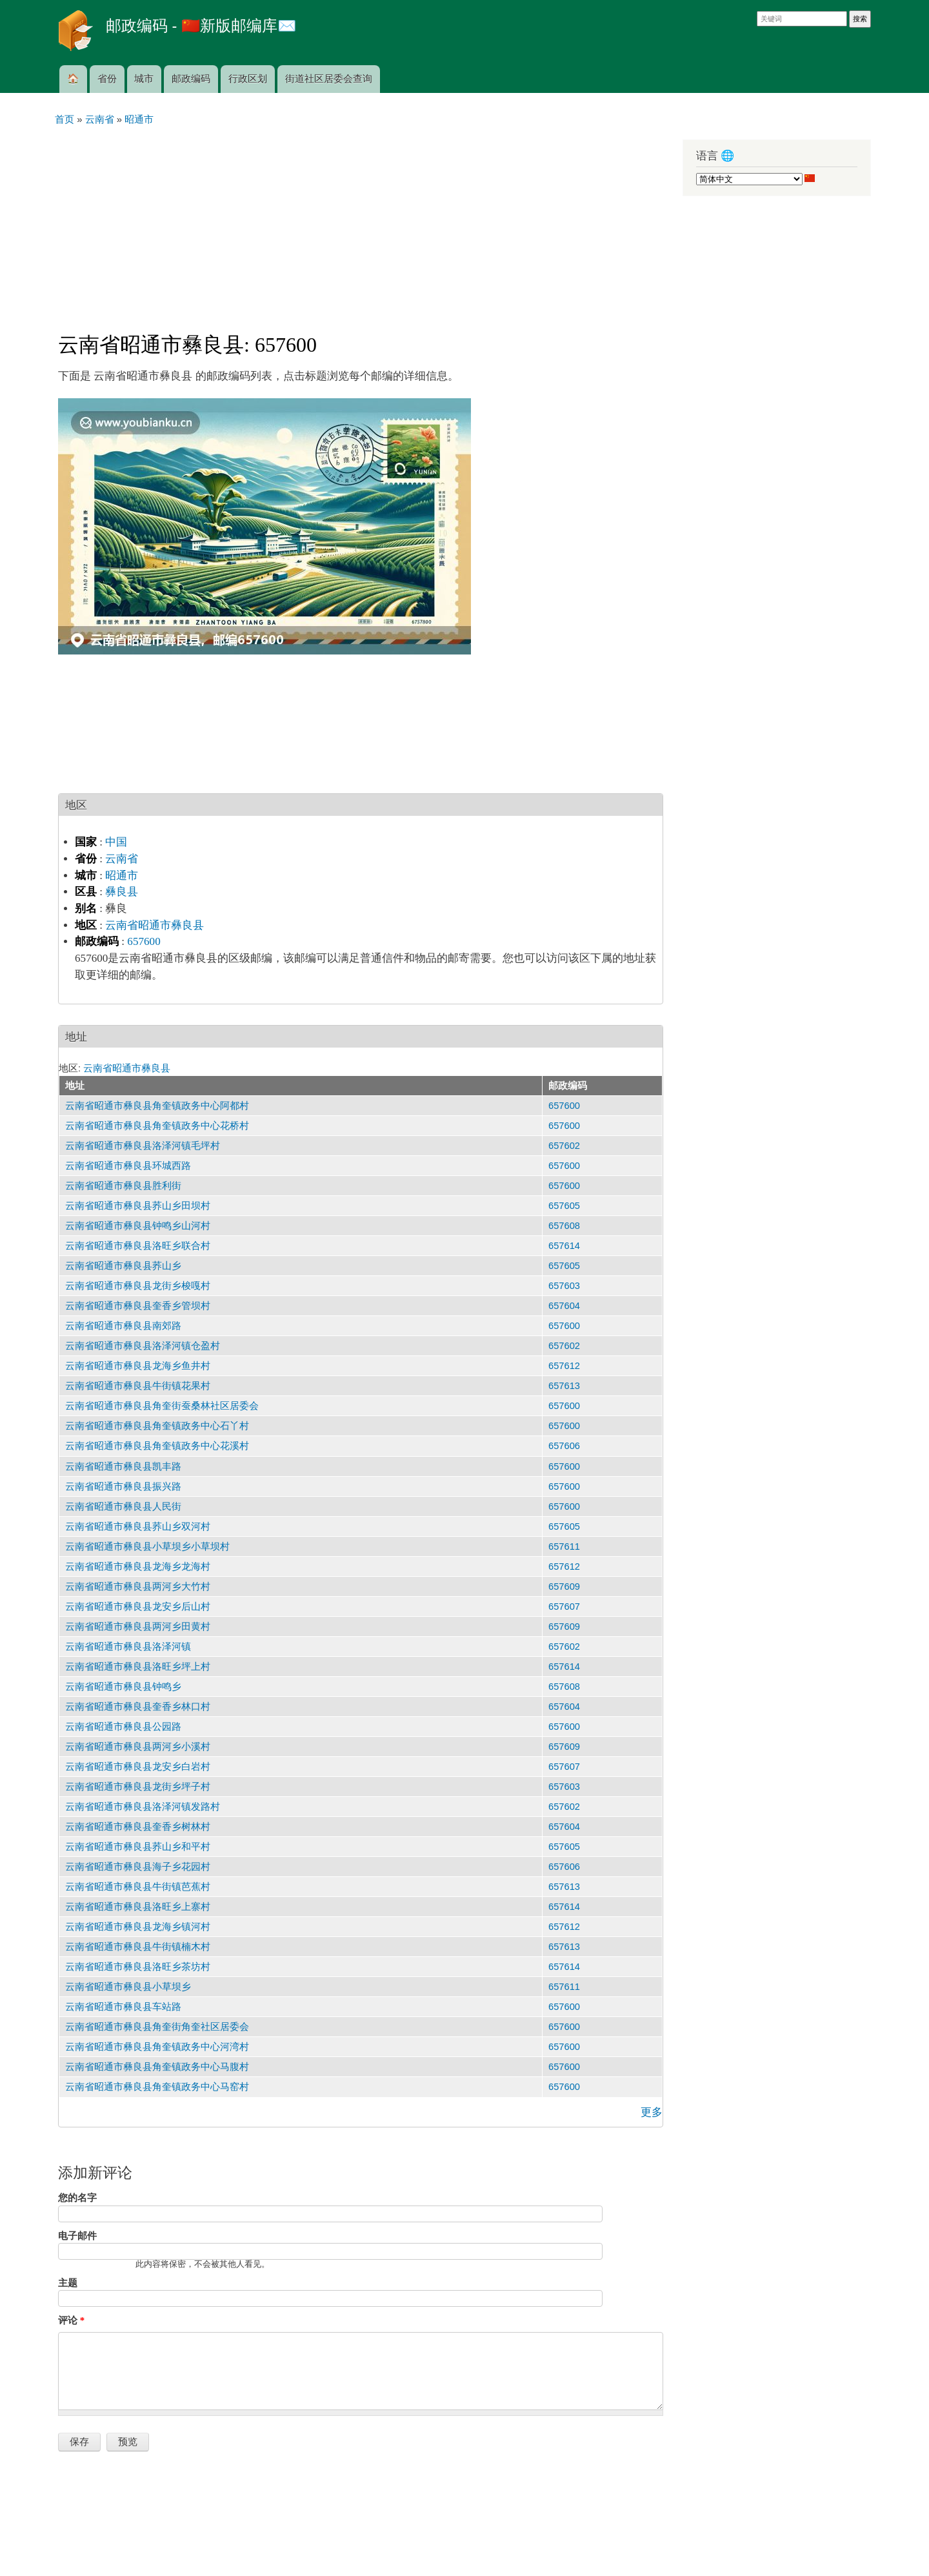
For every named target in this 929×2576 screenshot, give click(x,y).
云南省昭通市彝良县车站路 (123, 2007)
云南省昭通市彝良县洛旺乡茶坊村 (137, 1967)
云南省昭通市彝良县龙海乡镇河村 (137, 1927)
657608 (564, 1226)
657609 (564, 1586)
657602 (564, 1146)
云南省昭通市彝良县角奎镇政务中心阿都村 (157, 1105)
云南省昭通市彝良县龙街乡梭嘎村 (137, 1286)
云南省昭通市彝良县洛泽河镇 (128, 1646)
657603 (564, 1286)
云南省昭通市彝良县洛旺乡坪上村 (137, 1666)
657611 (564, 1546)
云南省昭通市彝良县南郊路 (123, 1326)
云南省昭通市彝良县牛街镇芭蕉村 (137, 1886)
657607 (564, 1606)
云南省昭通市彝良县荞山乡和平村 (137, 1846)
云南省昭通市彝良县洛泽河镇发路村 (142, 1806)
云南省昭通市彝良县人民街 (123, 1506)
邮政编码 (191, 79)
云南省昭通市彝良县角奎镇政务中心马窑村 (157, 2087)
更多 (652, 2112)
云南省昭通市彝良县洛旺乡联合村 (137, 1246)
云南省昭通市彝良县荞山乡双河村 (137, 1526)
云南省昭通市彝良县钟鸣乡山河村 (137, 1226)
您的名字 (77, 2198)
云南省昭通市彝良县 (154, 925)
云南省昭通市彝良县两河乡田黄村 (137, 1626)
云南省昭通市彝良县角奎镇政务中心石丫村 (157, 1426)
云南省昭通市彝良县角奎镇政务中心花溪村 (157, 1446)
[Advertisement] (360, 223)
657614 (564, 1246)
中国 (116, 842)
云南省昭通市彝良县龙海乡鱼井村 (137, 1366)
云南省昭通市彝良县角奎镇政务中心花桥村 (157, 1126)
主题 (67, 2283)
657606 (564, 1446)
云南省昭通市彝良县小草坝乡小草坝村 (147, 1546)
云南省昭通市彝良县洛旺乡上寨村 (137, 1907)
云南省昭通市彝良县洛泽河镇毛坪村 (142, 1146)
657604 (564, 1306)
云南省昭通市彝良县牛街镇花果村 (137, 1386)
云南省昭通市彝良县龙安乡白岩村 (137, 1766)
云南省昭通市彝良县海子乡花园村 (137, 1866)
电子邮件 (77, 2236)
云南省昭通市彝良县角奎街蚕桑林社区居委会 (162, 1406)
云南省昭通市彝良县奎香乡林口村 (137, 1706)
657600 (143, 941)
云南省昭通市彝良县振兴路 (123, 1486)
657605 (564, 1206)
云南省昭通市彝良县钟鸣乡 (123, 1686)
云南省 (121, 859)
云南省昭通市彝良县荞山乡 (123, 1266)
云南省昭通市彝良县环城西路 (128, 1166)
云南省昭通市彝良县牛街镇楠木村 (137, 1947)
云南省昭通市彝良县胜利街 (123, 1186)
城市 (144, 79)
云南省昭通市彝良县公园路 (123, 1726)
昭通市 (121, 875)
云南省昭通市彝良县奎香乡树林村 (137, 1826)
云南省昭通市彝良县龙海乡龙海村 (137, 1566)
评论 (71, 2320)
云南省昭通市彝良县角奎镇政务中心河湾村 (157, 2047)
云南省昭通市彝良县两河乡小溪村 (137, 1746)
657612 (564, 1366)
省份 (107, 79)
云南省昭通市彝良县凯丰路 (123, 1466)
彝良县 (121, 892)
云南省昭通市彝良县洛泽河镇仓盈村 (142, 1346)
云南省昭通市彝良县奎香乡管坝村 (137, 1306)
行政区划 (247, 79)
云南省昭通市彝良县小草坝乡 (128, 1987)
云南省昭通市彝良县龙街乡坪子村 (137, 1786)
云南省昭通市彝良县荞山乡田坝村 (137, 1206)
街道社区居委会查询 (328, 79)
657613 (564, 1386)
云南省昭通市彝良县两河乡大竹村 (137, 1586)
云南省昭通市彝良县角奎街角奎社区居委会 (157, 2027)
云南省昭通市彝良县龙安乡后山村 (137, 1606)
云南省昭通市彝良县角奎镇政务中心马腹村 (157, 2067)
